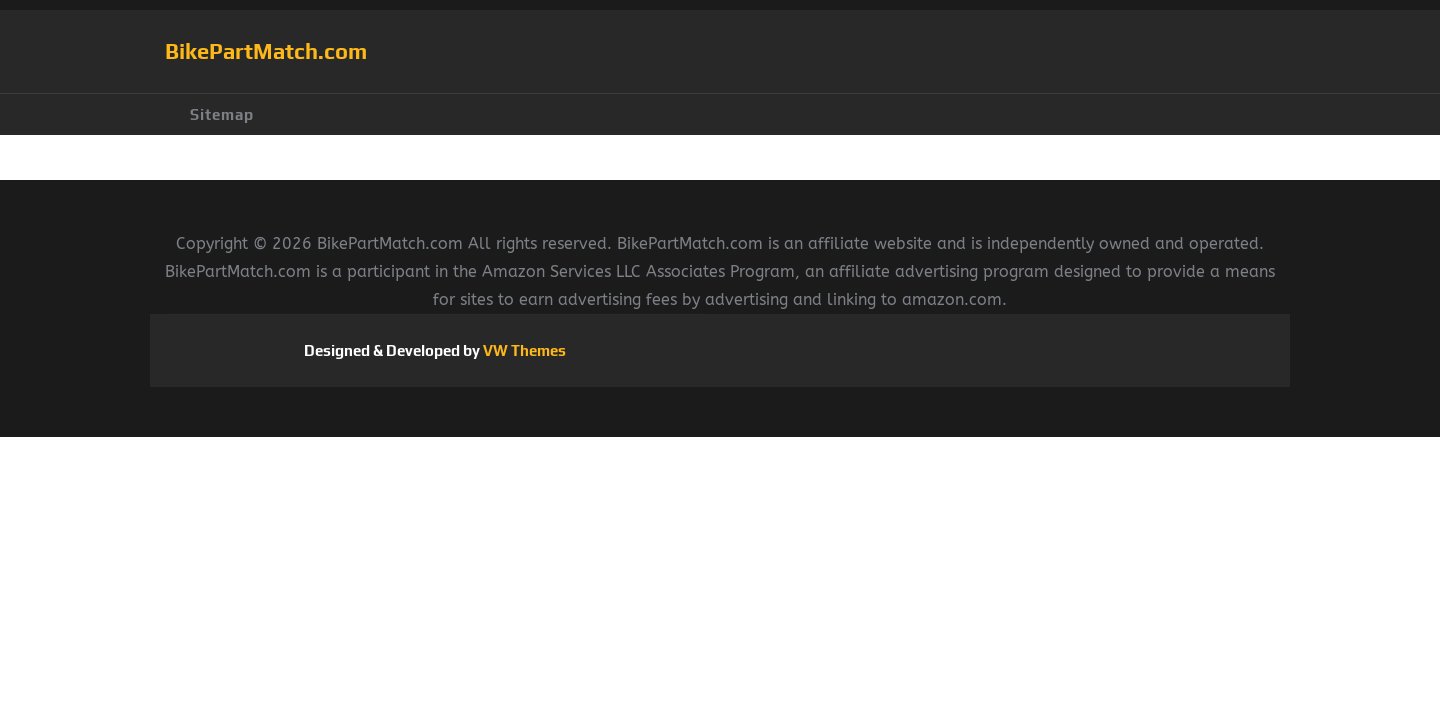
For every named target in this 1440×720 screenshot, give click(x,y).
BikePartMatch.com (266, 51)
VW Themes (523, 350)
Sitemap (222, 114)
